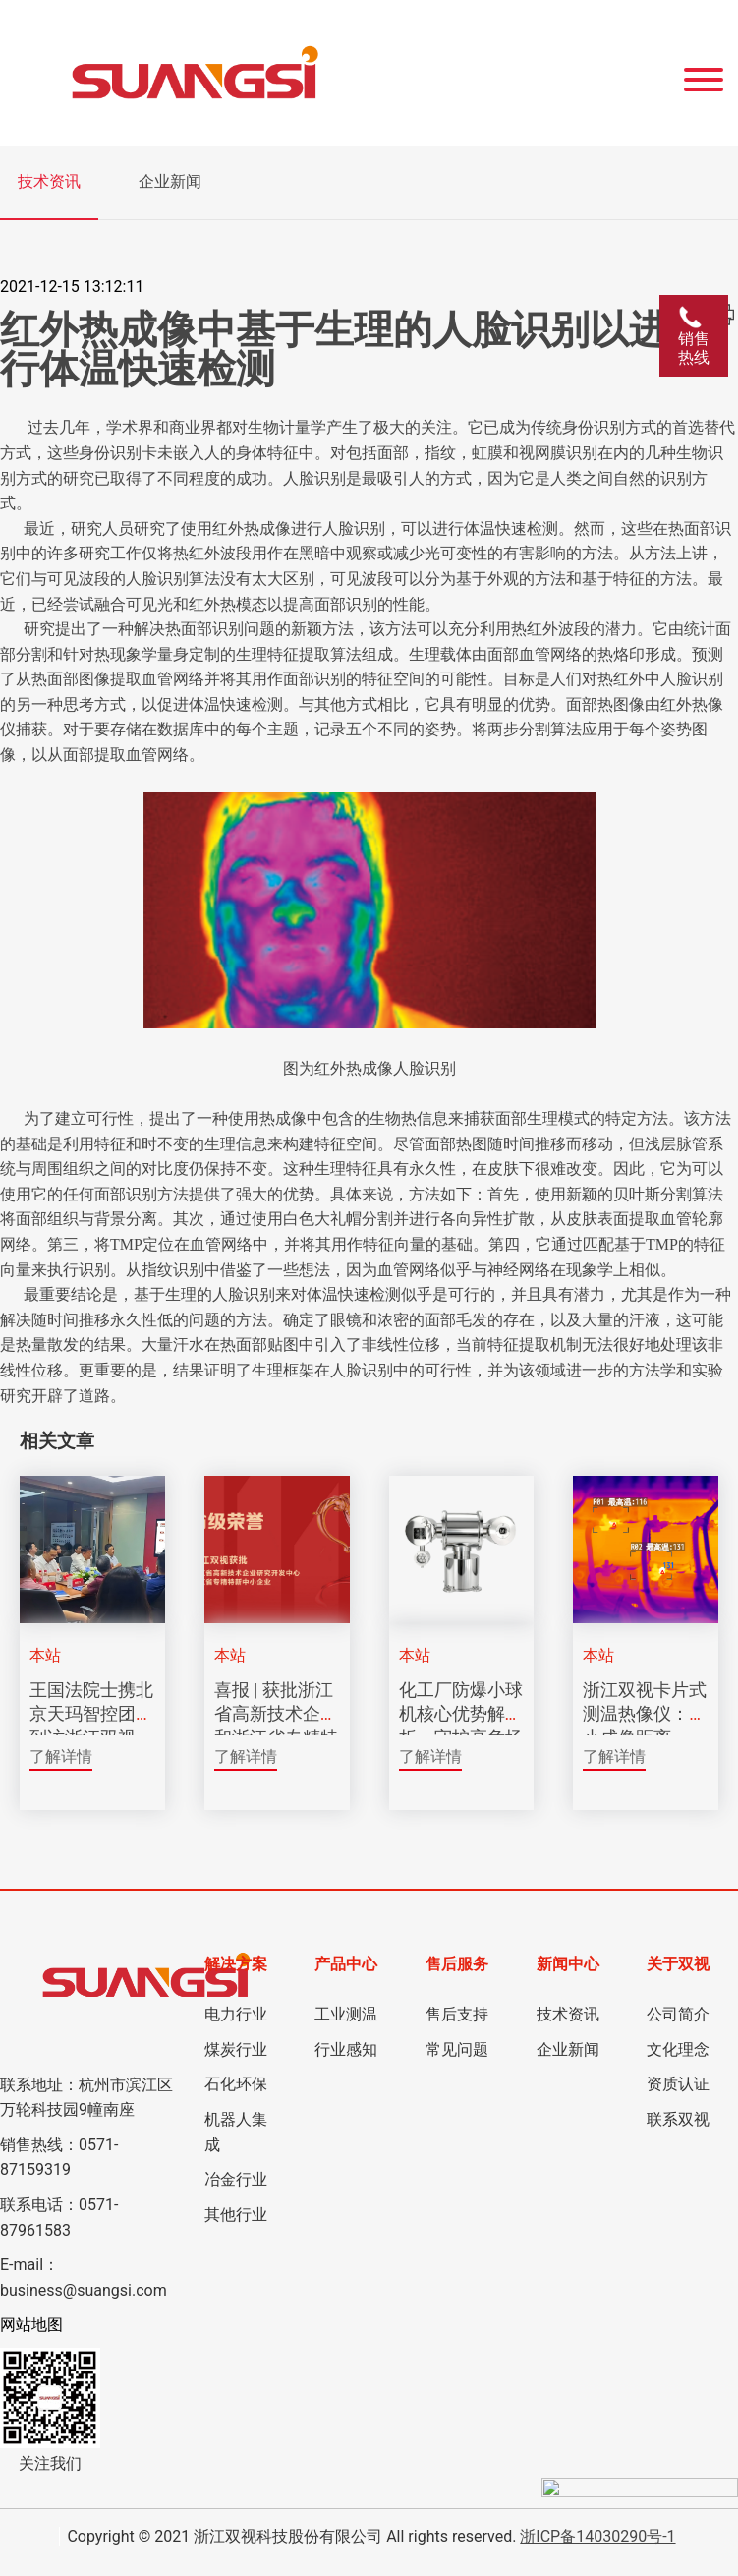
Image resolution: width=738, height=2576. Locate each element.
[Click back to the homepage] (276, 73)
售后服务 (457, 1964)
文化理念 (678, 2049)
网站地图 (31, 2324)
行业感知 (345, 2049)
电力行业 (235, 2014)
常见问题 (457, 2049)
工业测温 (345, 2014)
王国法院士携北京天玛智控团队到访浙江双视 (91, 1714)
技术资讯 (49, 181)
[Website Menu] (703, 72)
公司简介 (678, 2014)
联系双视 (678, 2119)
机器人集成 (235, 2132)
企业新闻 (170, 181)
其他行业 (235, 2214)
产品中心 (345, 1964)
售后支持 (457, 2014)
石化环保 (235, 2084)
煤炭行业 (235, 2049)
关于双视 (678, 1964)
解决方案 (235, 1964)
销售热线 (694, 336)
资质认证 (678, 2084)
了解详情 (60, 1756)
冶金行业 (235, 2179)
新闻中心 (568, 1964)
